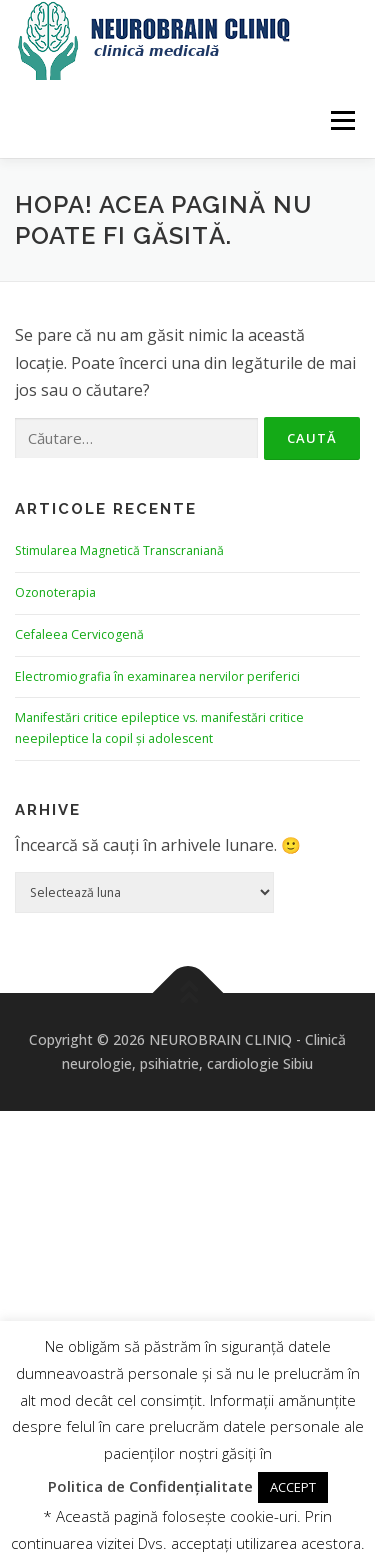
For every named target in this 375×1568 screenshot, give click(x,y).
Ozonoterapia (55, 592)
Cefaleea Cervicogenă (79, 634)
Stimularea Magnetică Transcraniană (119, 550)
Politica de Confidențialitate (150, 1486)
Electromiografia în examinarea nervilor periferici (157, 676)
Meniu (342, 120)
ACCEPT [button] (293, 1487)
